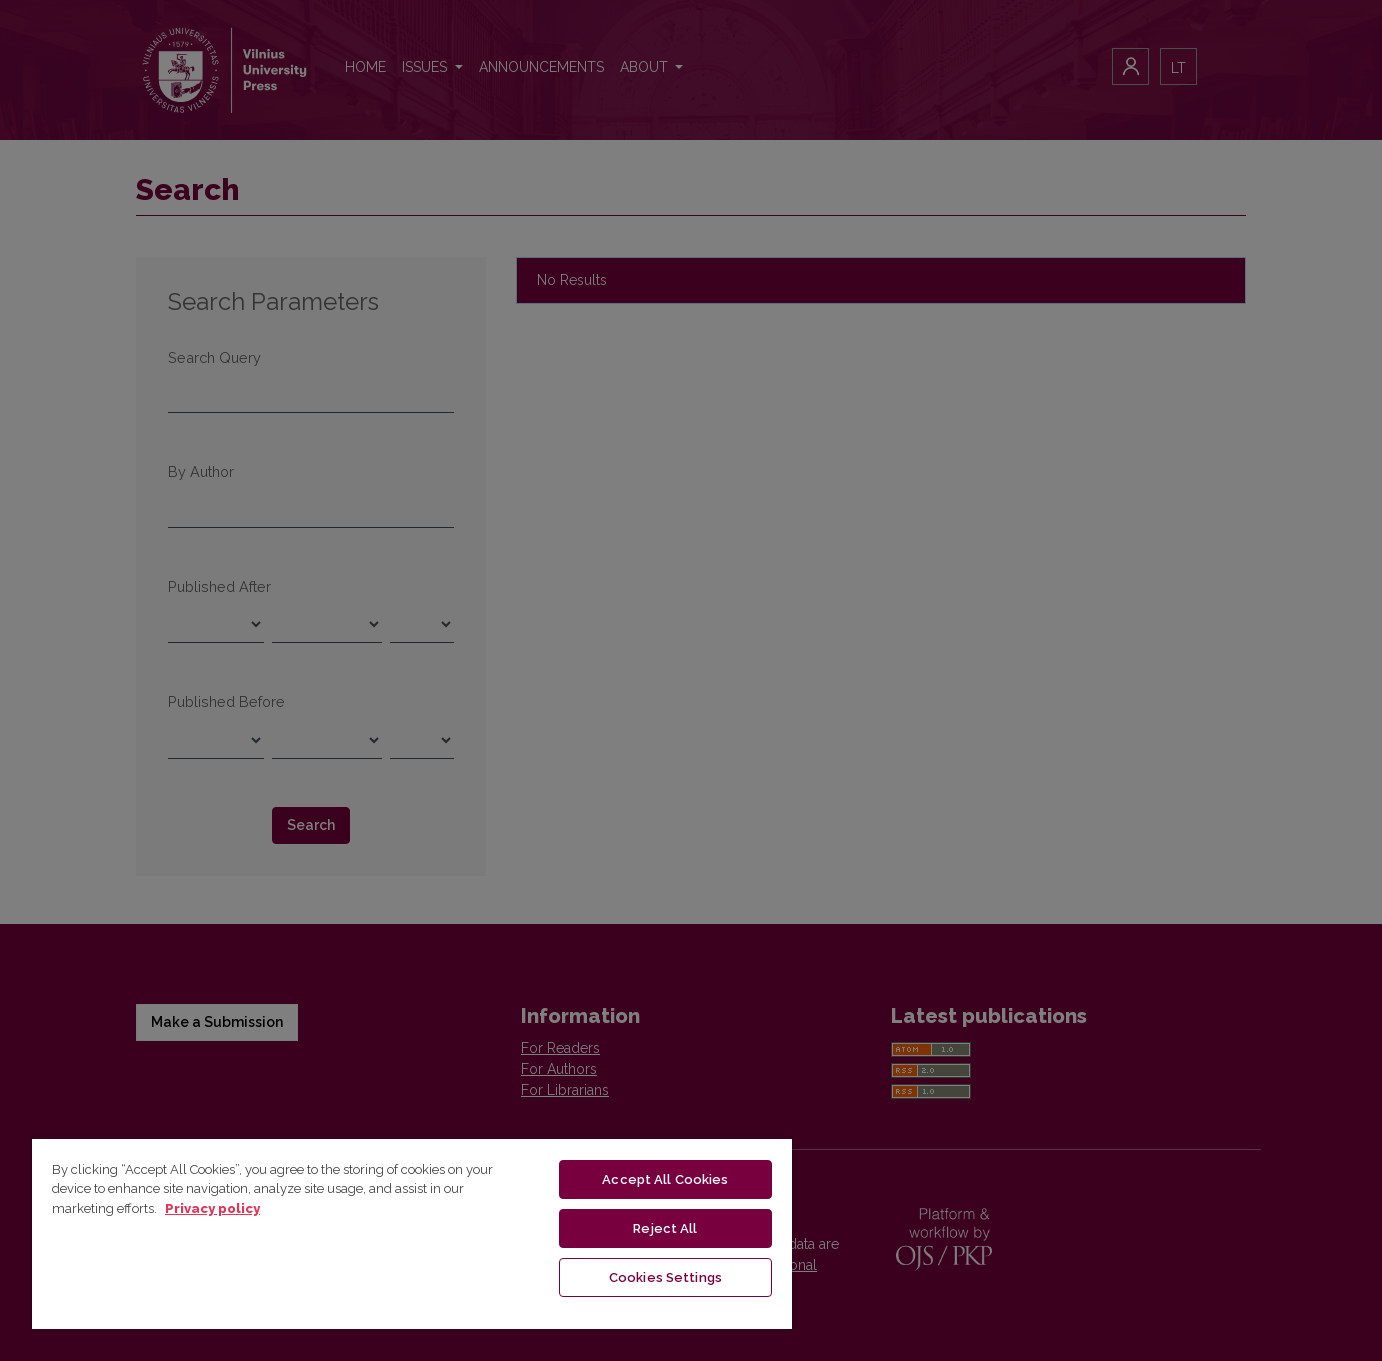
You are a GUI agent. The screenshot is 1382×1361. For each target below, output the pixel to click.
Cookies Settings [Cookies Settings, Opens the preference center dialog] (665, 1277)
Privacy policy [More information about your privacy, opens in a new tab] (212, 1208)
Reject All (665, 1228)
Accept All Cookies (665, 1179)
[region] (412, 1233)
